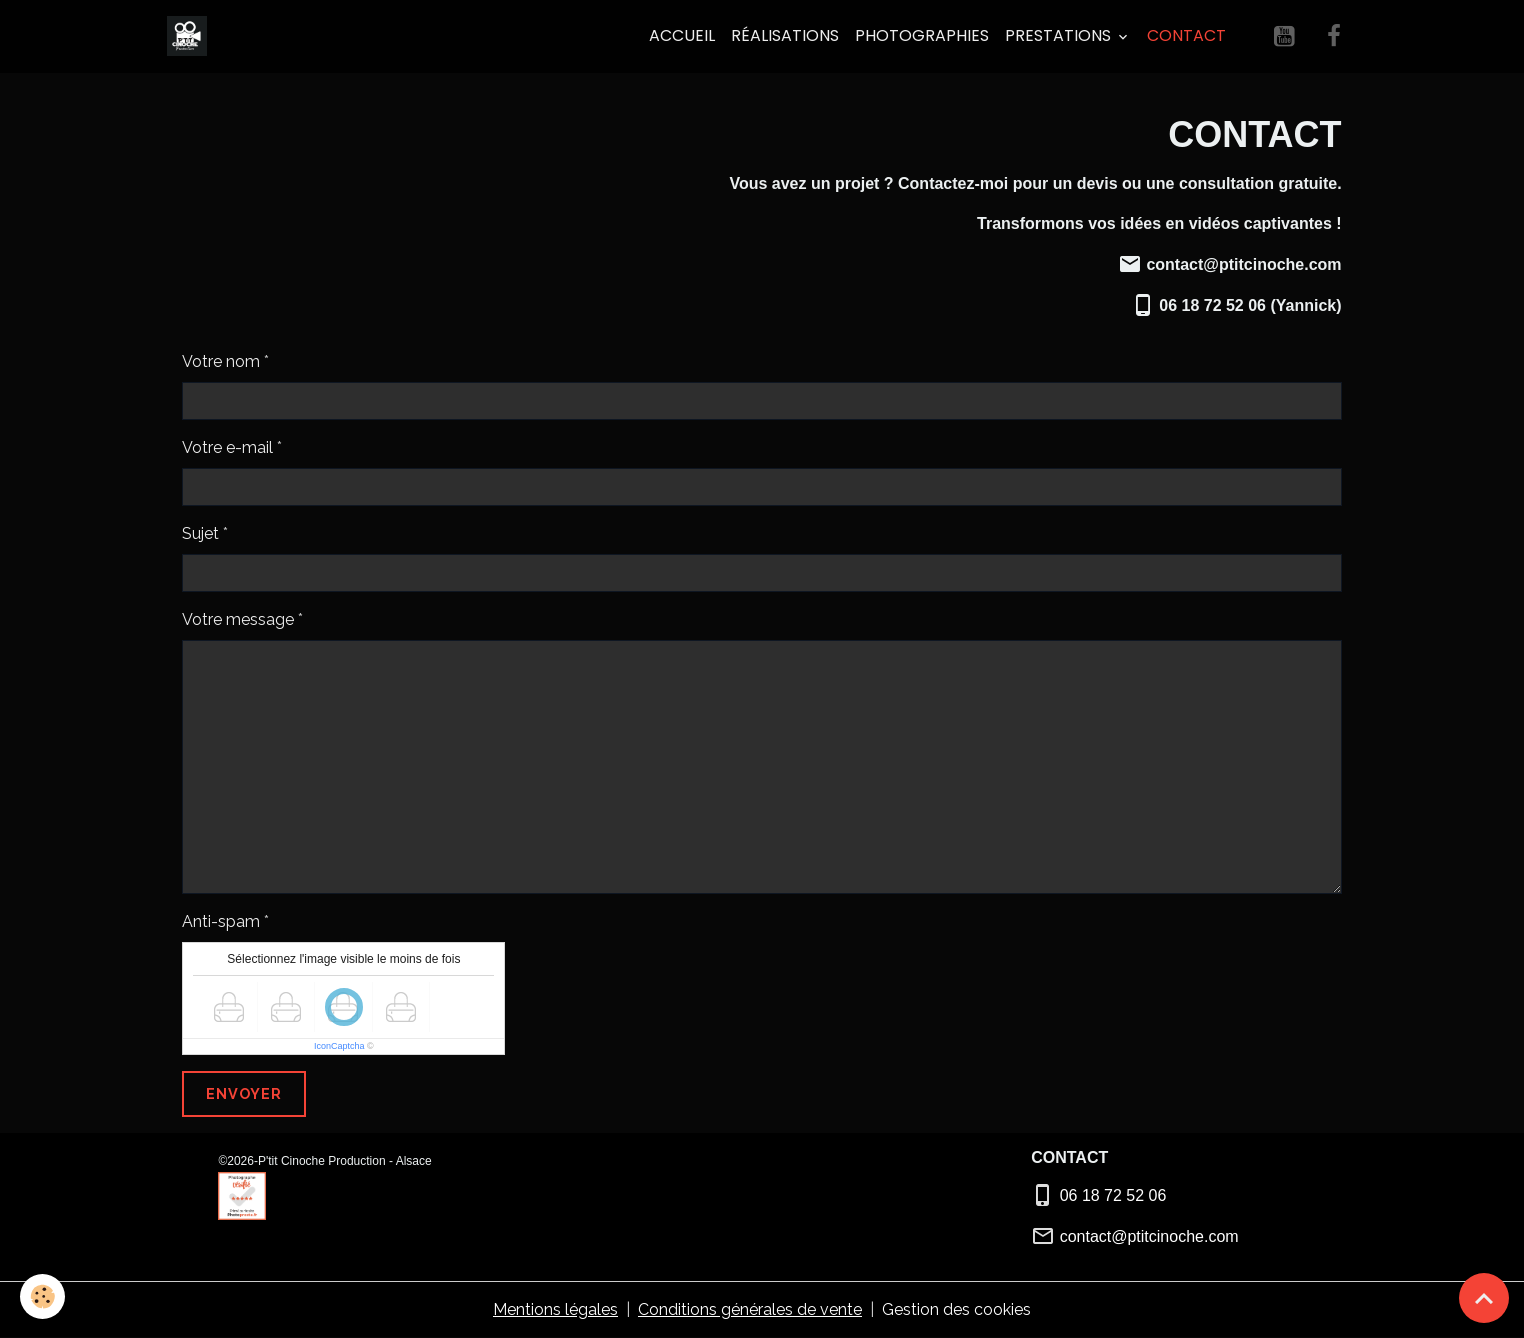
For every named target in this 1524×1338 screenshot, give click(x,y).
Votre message (238, 619)
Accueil (682, 35)
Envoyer (244, 1093)
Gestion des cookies (956, 1309)
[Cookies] (42, 1296)
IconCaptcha (339, 1046)
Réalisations (785, 35)
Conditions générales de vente (750, 1309)
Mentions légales (555, 1309)
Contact (1186, 35)
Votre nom (221, 361)
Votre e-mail (227, 447)
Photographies (922, 35)
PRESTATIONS (1060, 35)
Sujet (200, 533)
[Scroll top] (1484, 1298)
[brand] (191, 36)
